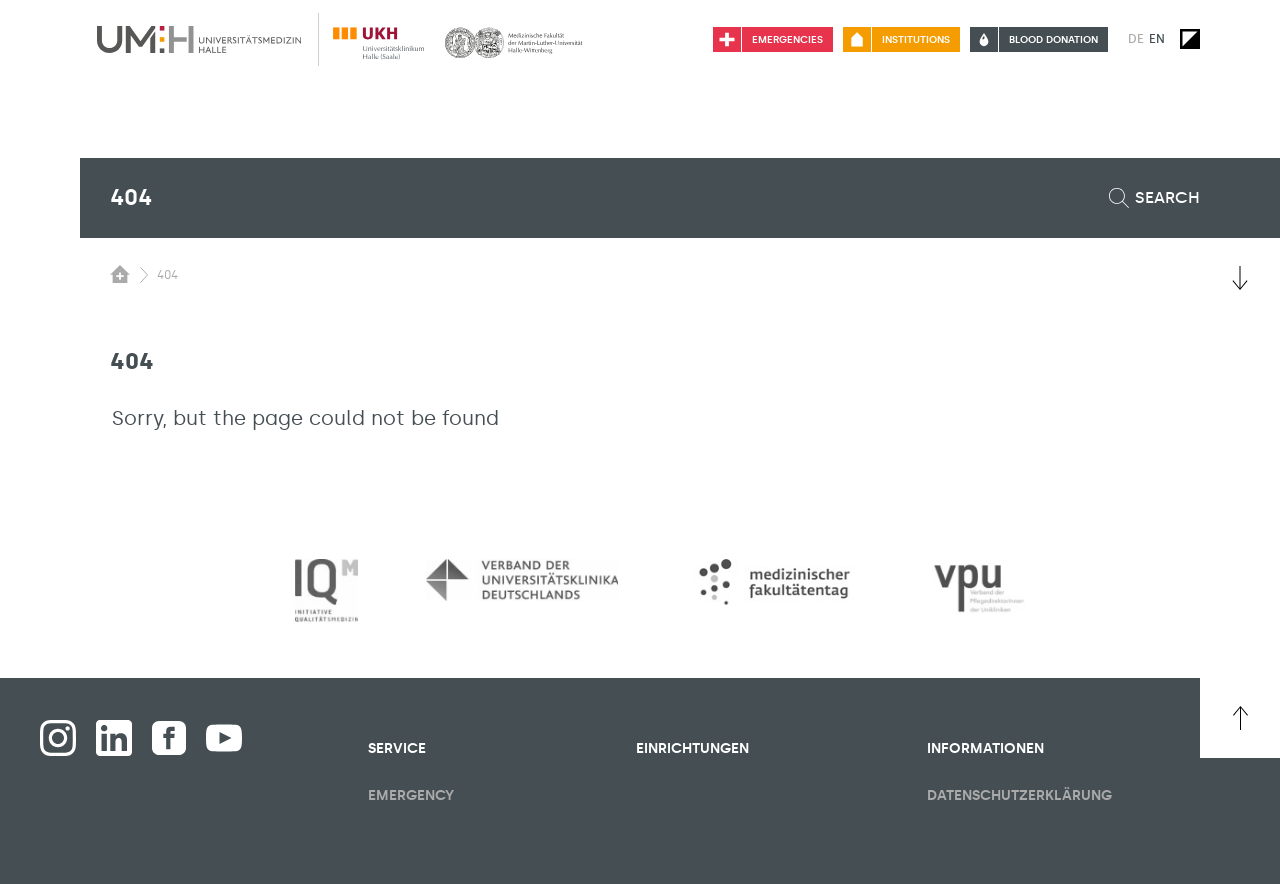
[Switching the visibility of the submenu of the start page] (120, 274)
